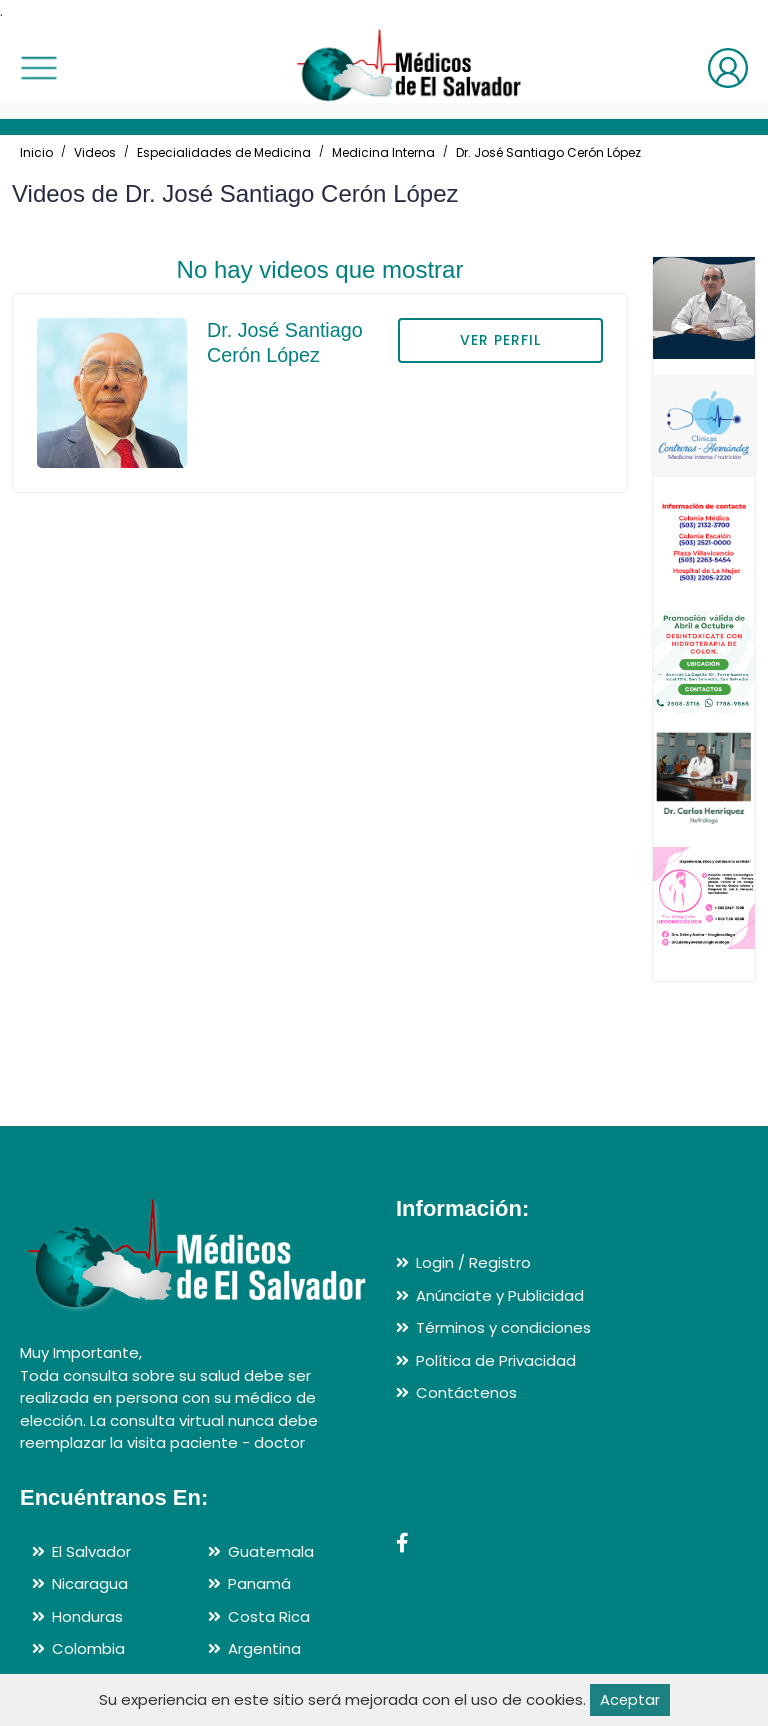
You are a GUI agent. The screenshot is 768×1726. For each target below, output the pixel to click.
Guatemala (271, 1551)
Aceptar (629, 1699)
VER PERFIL (500, 340)
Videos (95, 152)
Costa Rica (269, 1616)
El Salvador (91, 1551)
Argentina (264, 1648)
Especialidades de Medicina (224, 152)
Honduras (87, 1616)
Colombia (88, 1648)
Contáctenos (466, 1392)
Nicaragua (90, 1583)
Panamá (259, 1583)
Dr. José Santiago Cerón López (548, 152)
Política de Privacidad (496, 1360)
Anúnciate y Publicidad (500, 1295)
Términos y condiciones (503, 1327)
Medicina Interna (383, 152)
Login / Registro (473, 1262)
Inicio (36, 152)
